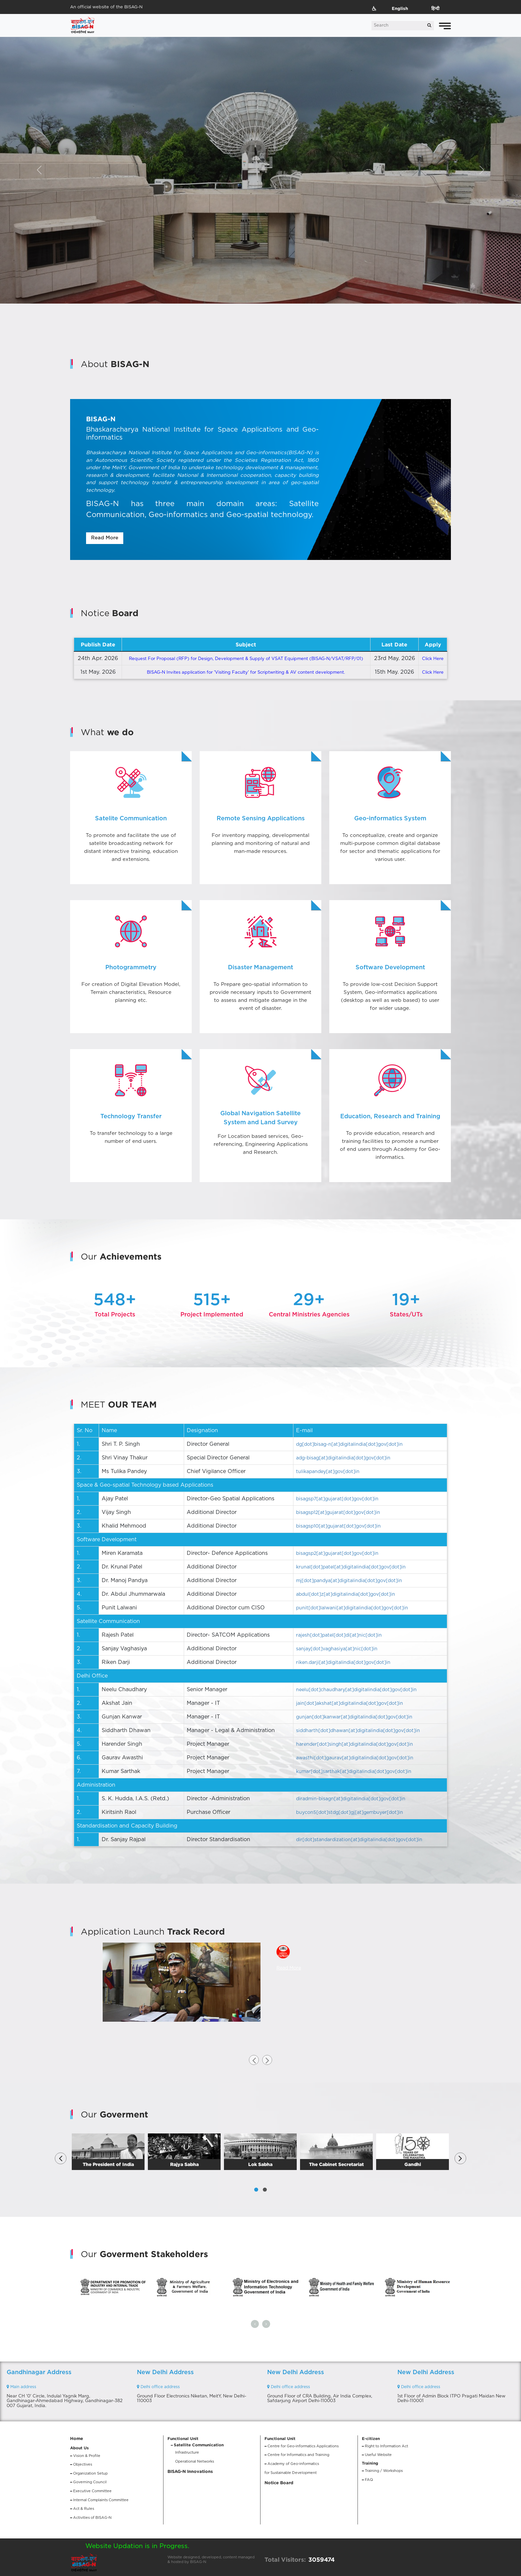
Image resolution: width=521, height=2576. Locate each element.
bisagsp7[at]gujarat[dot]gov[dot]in (337, 1499)
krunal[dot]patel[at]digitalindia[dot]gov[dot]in (351, 1567)
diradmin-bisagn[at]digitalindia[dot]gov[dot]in (350, 1799)
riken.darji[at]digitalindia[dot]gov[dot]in (343, 1662)
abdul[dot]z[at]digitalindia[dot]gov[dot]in (345, 1594)
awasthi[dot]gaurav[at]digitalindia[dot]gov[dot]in (354, 1758)
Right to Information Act (386, 2446)
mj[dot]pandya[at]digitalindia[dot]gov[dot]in (349, 1580)
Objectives (82, 2464)
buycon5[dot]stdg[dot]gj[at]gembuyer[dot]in (349, 1812)
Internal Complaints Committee (101, 2500)
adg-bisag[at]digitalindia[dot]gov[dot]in (343, 1458)
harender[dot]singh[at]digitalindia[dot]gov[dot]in (354, 1744)
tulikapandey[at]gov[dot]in (328, 1471)
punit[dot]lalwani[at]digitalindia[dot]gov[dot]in (352, 1608)
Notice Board (278, 2482)
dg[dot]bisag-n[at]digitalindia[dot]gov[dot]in (349, 1444)
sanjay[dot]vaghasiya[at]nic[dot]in (336, 1649)
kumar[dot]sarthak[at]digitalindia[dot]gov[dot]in (353, 1771)
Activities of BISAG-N (92, 2517)
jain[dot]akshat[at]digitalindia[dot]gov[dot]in (349, 1703)
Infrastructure (187, 2452)
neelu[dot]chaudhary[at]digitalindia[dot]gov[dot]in (356, 1690)
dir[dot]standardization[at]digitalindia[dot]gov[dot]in (359, 1839)
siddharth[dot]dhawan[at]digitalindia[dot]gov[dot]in (358, 1730)
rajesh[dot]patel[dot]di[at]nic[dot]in (339, 1635)
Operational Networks (194, 2461)
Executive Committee (92, 2491)
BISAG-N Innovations (190, 2471)
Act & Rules (83, 2508)
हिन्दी (435, 8)
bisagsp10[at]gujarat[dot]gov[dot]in (338, 1526)
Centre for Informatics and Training (298, 2455)
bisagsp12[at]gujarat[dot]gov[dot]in (338, 1512)
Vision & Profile (86, 2456)
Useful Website (378, 2455)
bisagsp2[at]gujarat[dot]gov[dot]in (337, 1553)
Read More (104, 537)
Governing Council (90, 2482)
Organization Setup (90, 2473)
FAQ (369, 2480)
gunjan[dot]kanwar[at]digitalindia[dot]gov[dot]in (354, 1717)
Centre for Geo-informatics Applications (303, 2446)
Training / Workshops (384, 2471)
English (400, 8)
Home (76, 2438)
